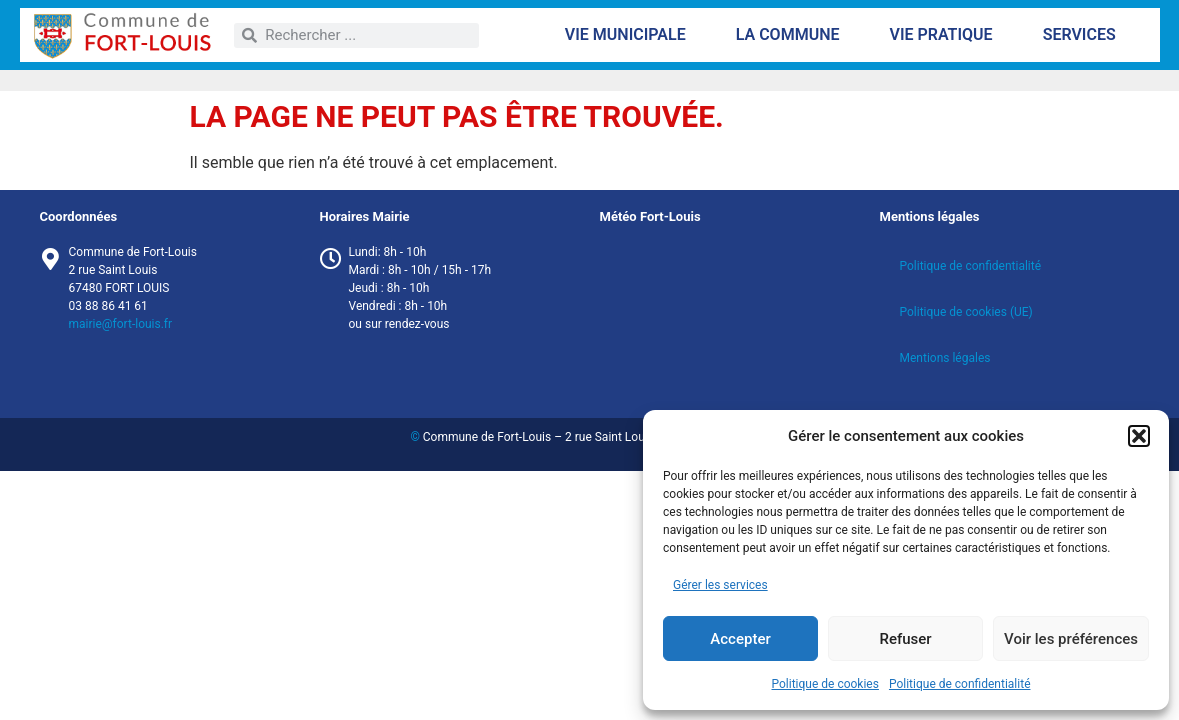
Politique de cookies (825, 684)
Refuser (905, 639)
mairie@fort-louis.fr (121, 324)
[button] (1139, 436)
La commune (793, 35)
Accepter (740, 639)
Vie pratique (945, 35)
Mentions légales (945, 358)
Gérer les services (720, 585)
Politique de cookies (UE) (966, 312)
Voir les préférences (1071, 639)
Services (1084, 35)
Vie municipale (630, 35)
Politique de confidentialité (960, 684)
